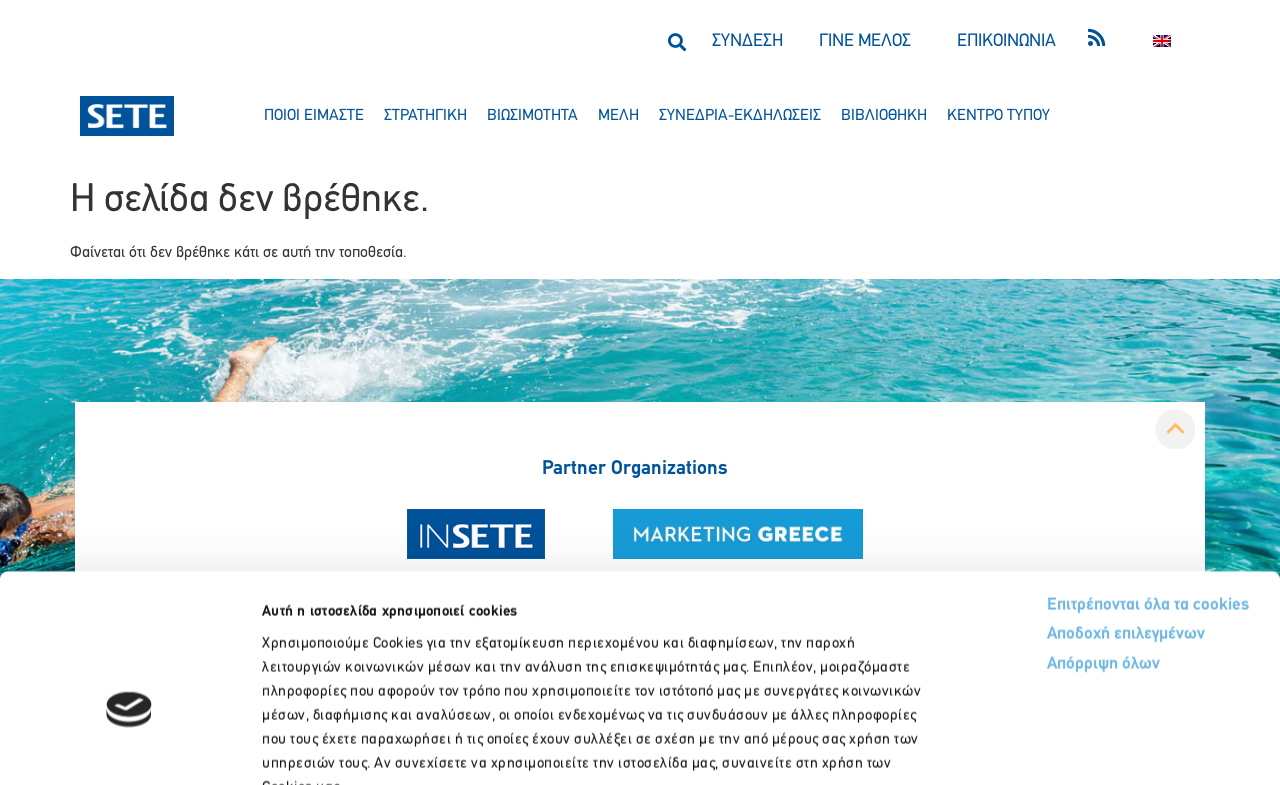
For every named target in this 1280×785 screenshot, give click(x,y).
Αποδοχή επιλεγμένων (1052, 513)
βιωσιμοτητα (532, 116)
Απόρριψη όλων (1028, 543)
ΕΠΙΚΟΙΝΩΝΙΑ (1006, 41)
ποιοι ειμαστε (314, 116)
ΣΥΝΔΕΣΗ (747, 41)
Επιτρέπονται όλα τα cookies (1072, 482)
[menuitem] (1162, 41)
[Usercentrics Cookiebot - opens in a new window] (129, 746)
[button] (676, 41)
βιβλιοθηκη (884, 116)
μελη (618, 116)
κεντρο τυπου (998, 116)
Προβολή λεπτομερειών (1117, 745)
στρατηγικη (425, 116)
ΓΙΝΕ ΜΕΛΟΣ (865, 41)
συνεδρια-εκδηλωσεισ (740, 116)
